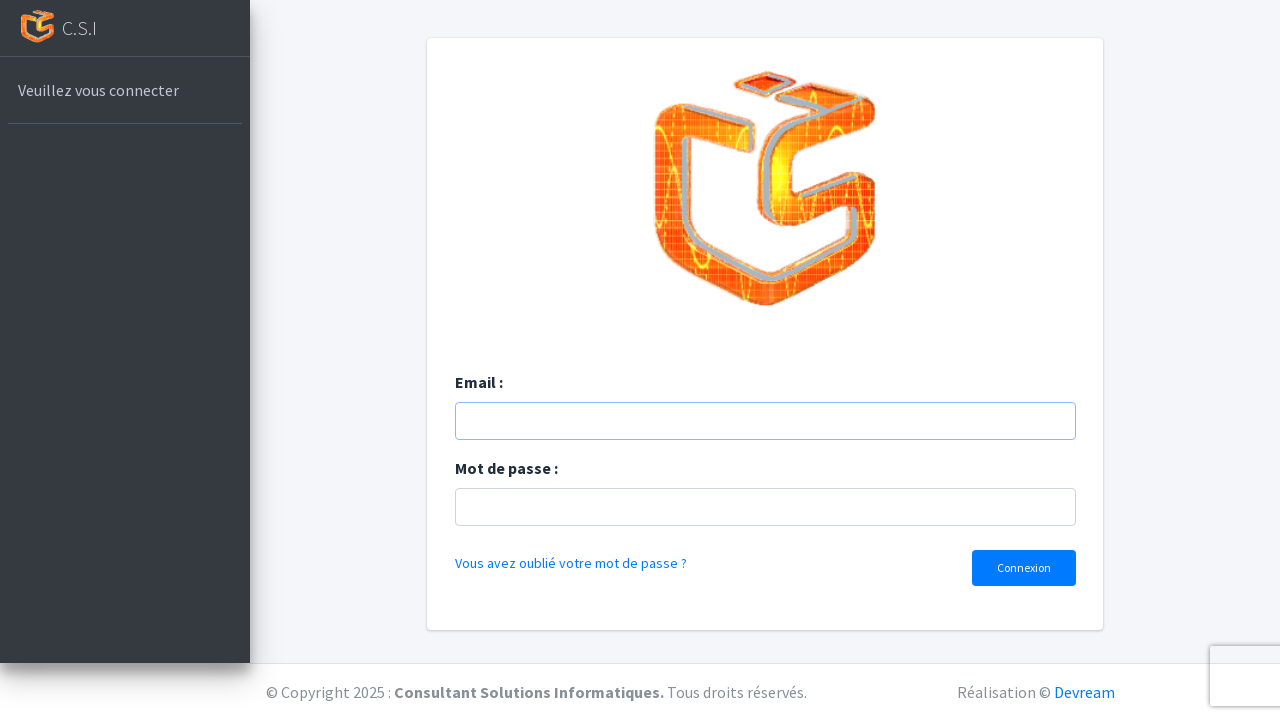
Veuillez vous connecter (98, 90)
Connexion (1024, 567)
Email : (479, 382)
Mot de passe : (506, 468)
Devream (1084, 692)
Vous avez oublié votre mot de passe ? (571, 563)
